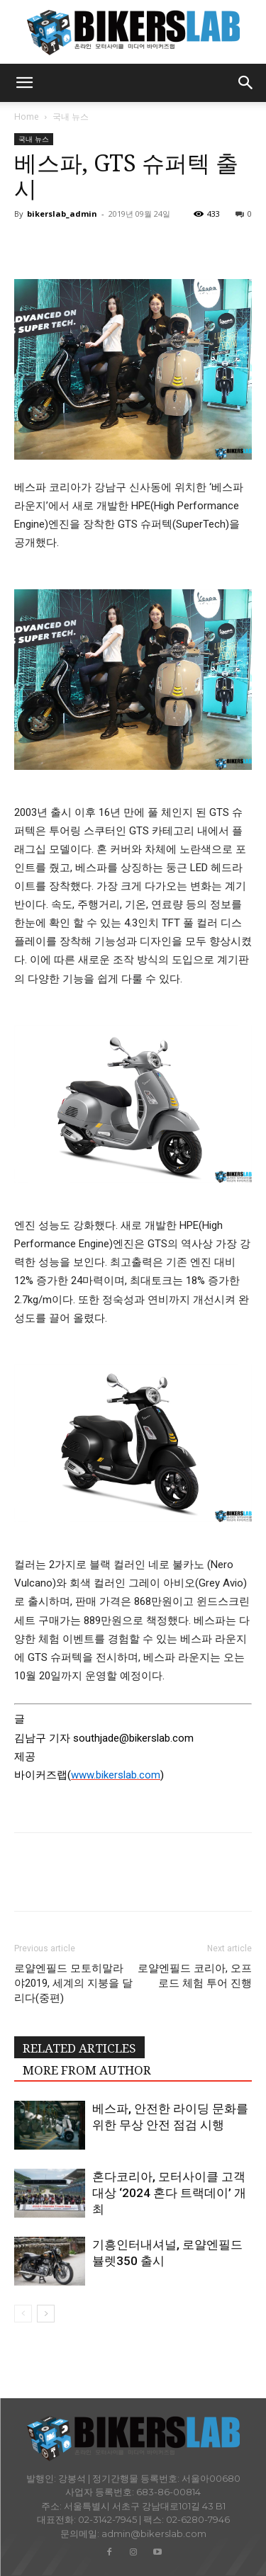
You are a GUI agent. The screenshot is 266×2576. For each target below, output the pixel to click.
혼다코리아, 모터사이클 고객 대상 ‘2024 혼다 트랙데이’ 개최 (169, 2192)
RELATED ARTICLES (79, 2048)
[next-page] (46, 2313)
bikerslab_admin (62, 213)
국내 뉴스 (70, 116)
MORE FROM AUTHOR (87, 2070)
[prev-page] (23, 2313)
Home (26, 116)
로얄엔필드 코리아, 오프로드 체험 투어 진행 (195, 1976)
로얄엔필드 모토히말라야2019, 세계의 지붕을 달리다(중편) (73, 1983)
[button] (24, 83)
